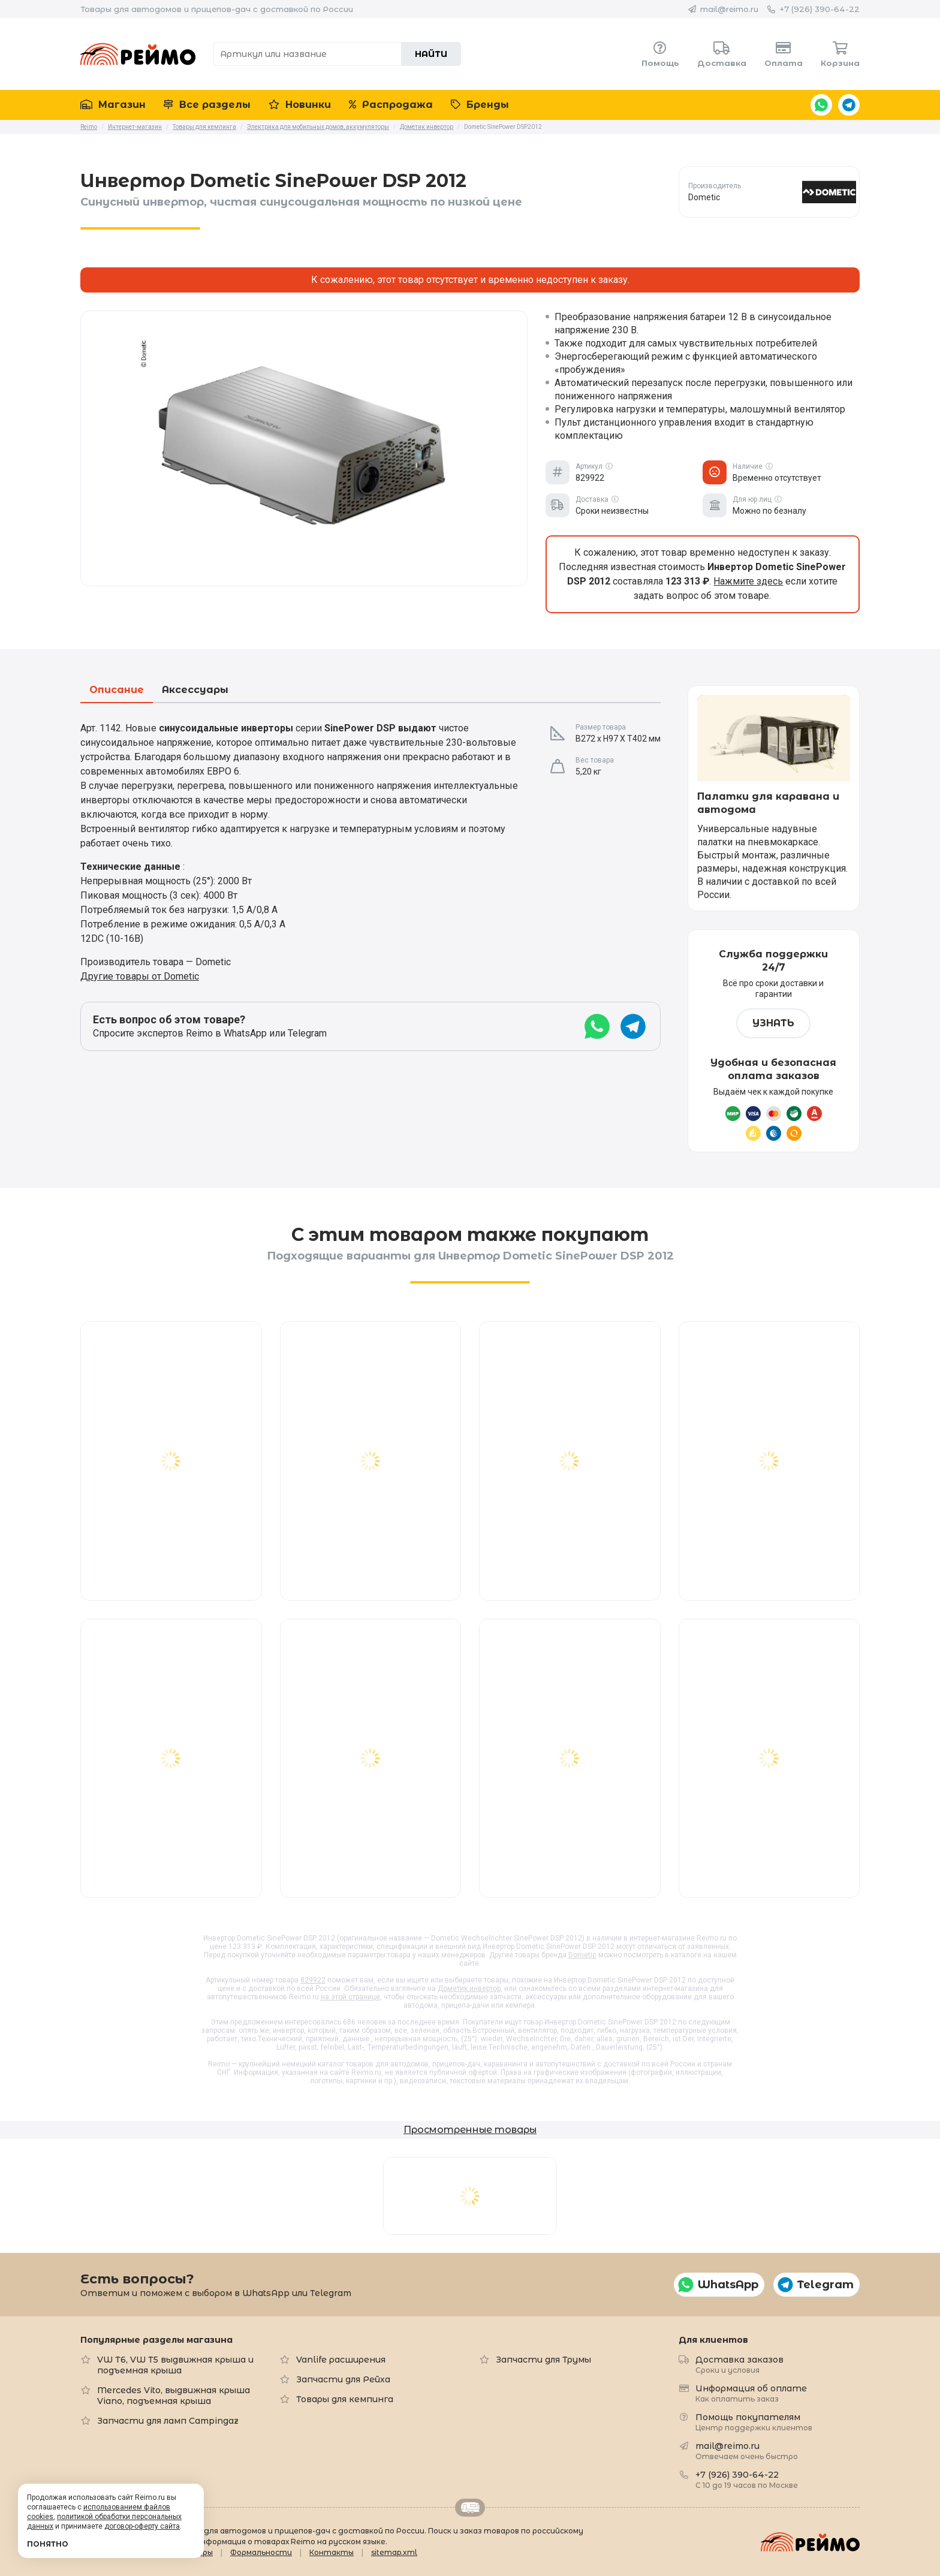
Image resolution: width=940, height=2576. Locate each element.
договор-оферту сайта (142, 2526)
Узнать (773, 1023)
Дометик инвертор (469, 1988)
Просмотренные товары (470, 2129)
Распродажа (391, 104)
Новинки (300, 104)
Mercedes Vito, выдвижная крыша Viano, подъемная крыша (173, 2395)
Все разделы (207, 104)
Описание (116, 690)
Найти (431, 54)
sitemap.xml (394, 2552)
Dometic (582, 1955)
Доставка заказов (739, 2364)
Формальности (261, 2552)
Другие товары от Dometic (139, 976)
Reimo (137, 54)
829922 (313, 1980)
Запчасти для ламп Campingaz (168, 2420)
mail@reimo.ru (729, 9)
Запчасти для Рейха (343, 2379)
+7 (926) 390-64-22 (819, 9)
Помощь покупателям (753, 2422)
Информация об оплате (751, 2393)
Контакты (331, 2552)
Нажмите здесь (748, 581)
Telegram (849, 105)
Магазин (113, 104)
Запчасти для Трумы (543, 2359)
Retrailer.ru (470, 2508)
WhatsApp (821, 105)
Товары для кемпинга (344, 2399)
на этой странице (350, 1997)
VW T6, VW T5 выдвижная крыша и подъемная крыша (175, 2365)
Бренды (480, 104)
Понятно (47, 2543)
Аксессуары (195, 690)
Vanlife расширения (340, 2359)
